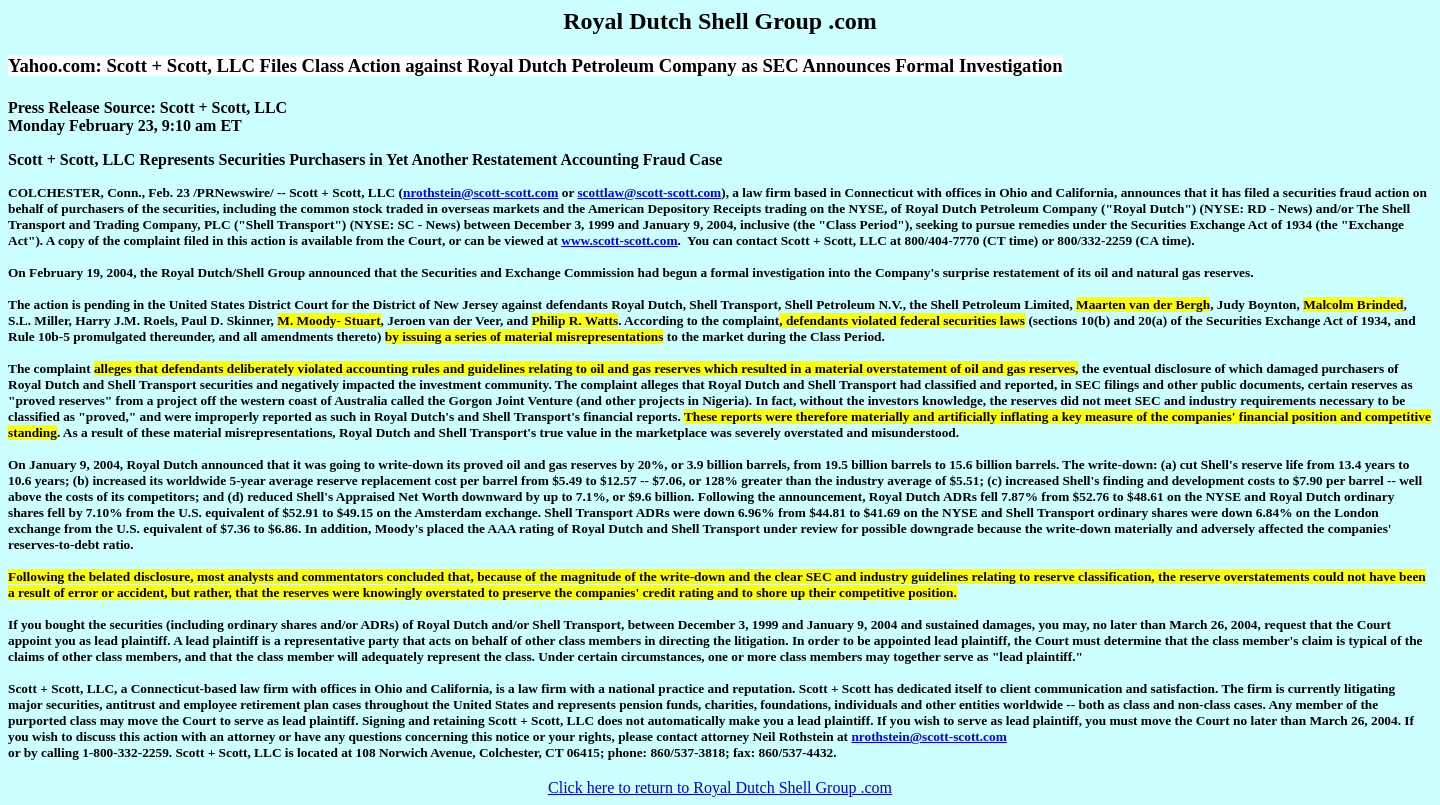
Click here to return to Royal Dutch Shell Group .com (720, 787)
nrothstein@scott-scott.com (480, 192)
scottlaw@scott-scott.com (649, 192)
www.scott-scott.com (619, 240)
